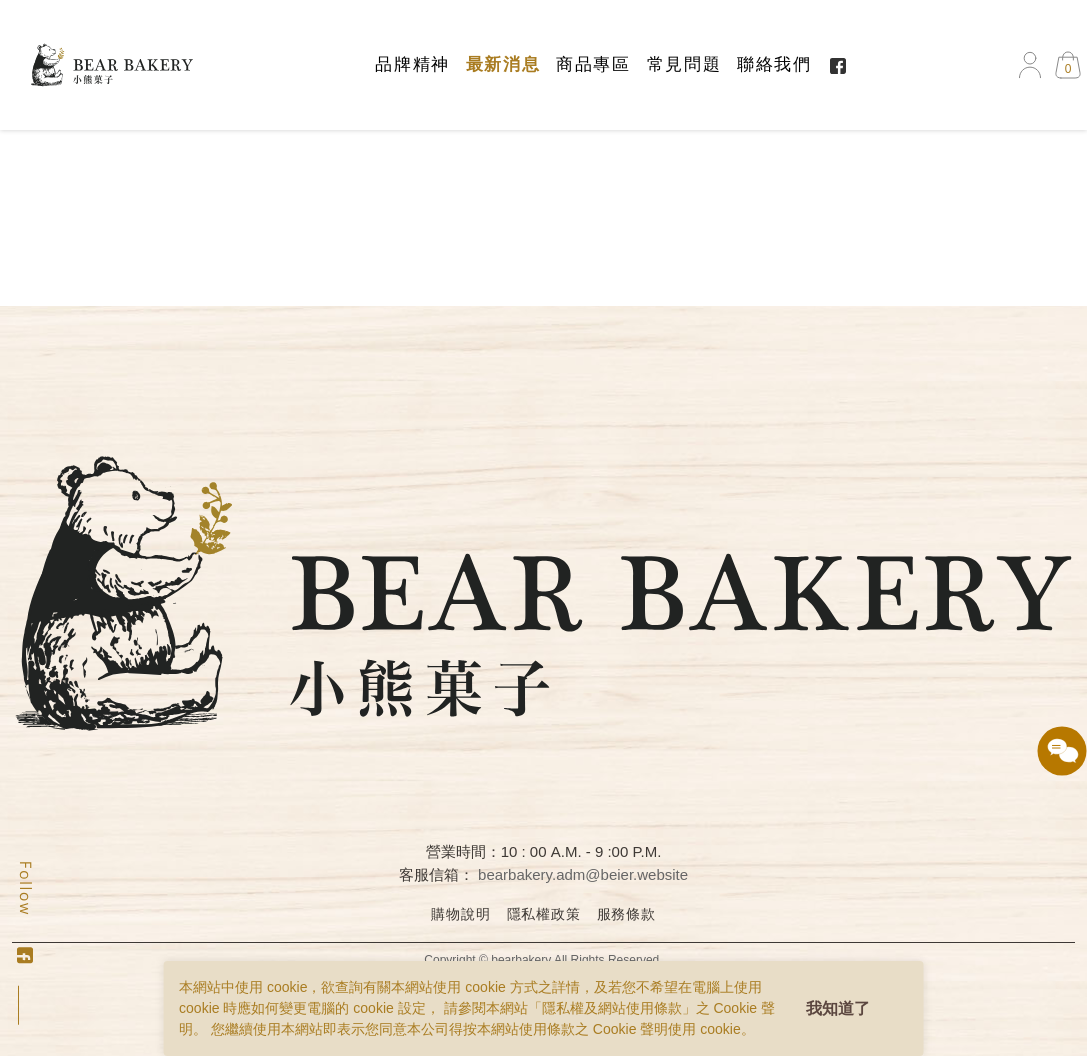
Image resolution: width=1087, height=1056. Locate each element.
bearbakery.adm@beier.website (583, 874)
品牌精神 (412, 64)
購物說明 (460, 914)
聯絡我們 (774, 64)
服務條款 (626, 914)
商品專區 (593, 64)
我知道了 (838, 1008)
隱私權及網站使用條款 (612, 1008)
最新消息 (503, 64)
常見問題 (684, 64)
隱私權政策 (544, 914)
